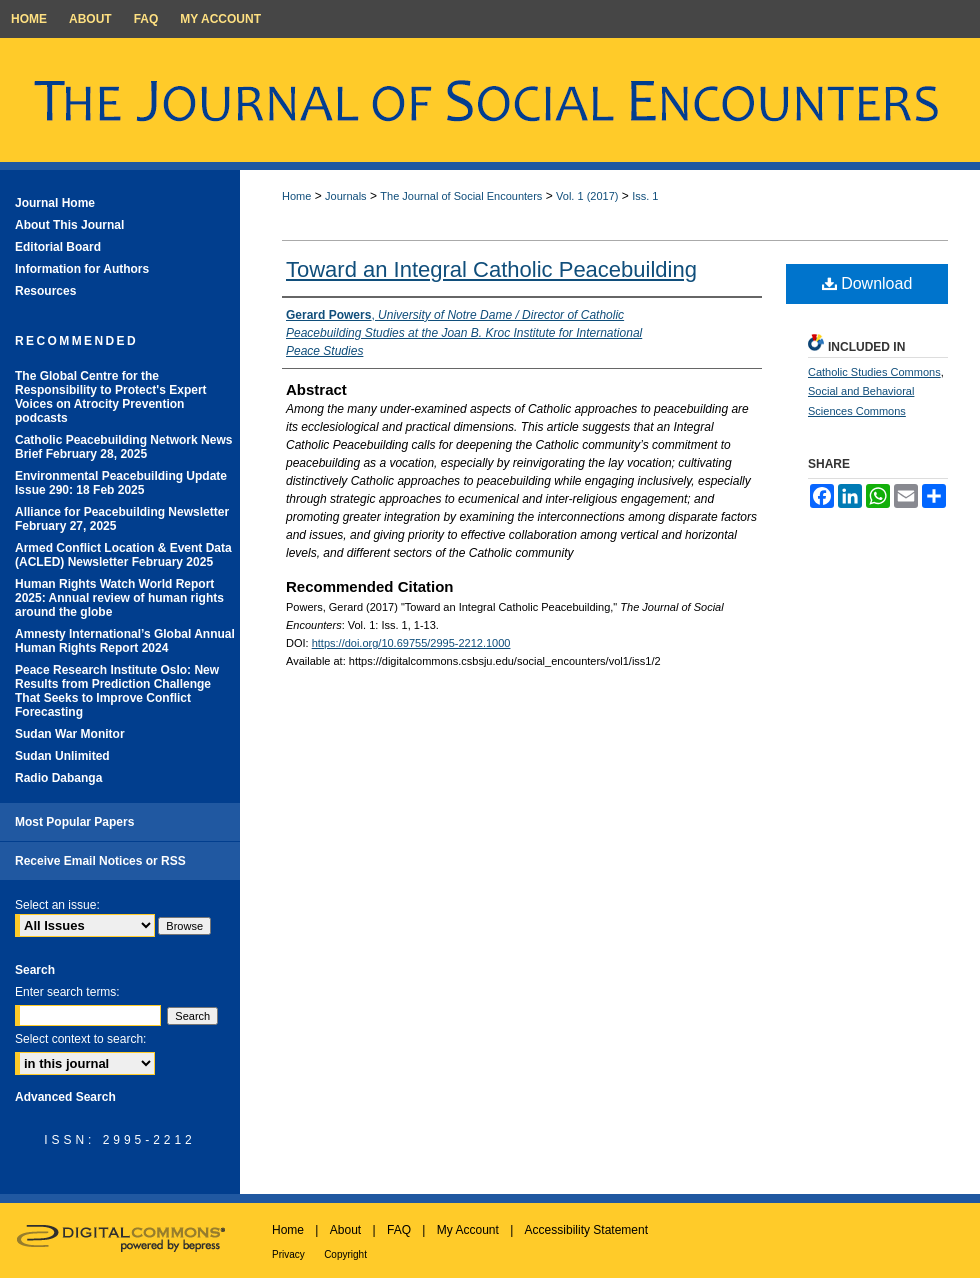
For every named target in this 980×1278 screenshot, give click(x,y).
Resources (45, 291)
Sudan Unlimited (62, 756)
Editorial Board (58, 247)
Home (296, 196)
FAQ (399, 1230)
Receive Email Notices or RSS (100, 861)
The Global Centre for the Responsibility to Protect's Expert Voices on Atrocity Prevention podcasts (111, 397)
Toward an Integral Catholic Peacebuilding (491, 269)
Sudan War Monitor (70, 734)
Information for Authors (82, 269)
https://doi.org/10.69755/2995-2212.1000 (411, 643)
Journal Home (55, 203)
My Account (468, 1230)
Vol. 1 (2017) (587, 196)
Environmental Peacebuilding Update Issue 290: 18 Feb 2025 (121, 483)
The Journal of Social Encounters (461, 196)
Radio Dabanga (58, 778)
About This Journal (69, 225)
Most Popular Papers (74, 822)
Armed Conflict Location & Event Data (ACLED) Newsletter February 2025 (123, 555)
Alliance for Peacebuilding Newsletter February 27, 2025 (122, 519)
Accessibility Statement (586, 1230)
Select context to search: (80, 1039)
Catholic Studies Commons (874, 372)
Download (867, 283)
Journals (346, 196)
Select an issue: (57, 905)
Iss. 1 (645, 196)
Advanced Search (65, 1097)
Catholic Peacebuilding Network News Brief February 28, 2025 (123, 447)
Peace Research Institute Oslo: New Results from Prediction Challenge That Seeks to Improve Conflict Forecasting (117, 691)
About (345, 1230)
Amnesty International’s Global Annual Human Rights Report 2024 (125, 641)
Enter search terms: (67, 992)
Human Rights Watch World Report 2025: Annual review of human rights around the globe (119, 598)
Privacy (288, 1254)
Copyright (345, 1254)
